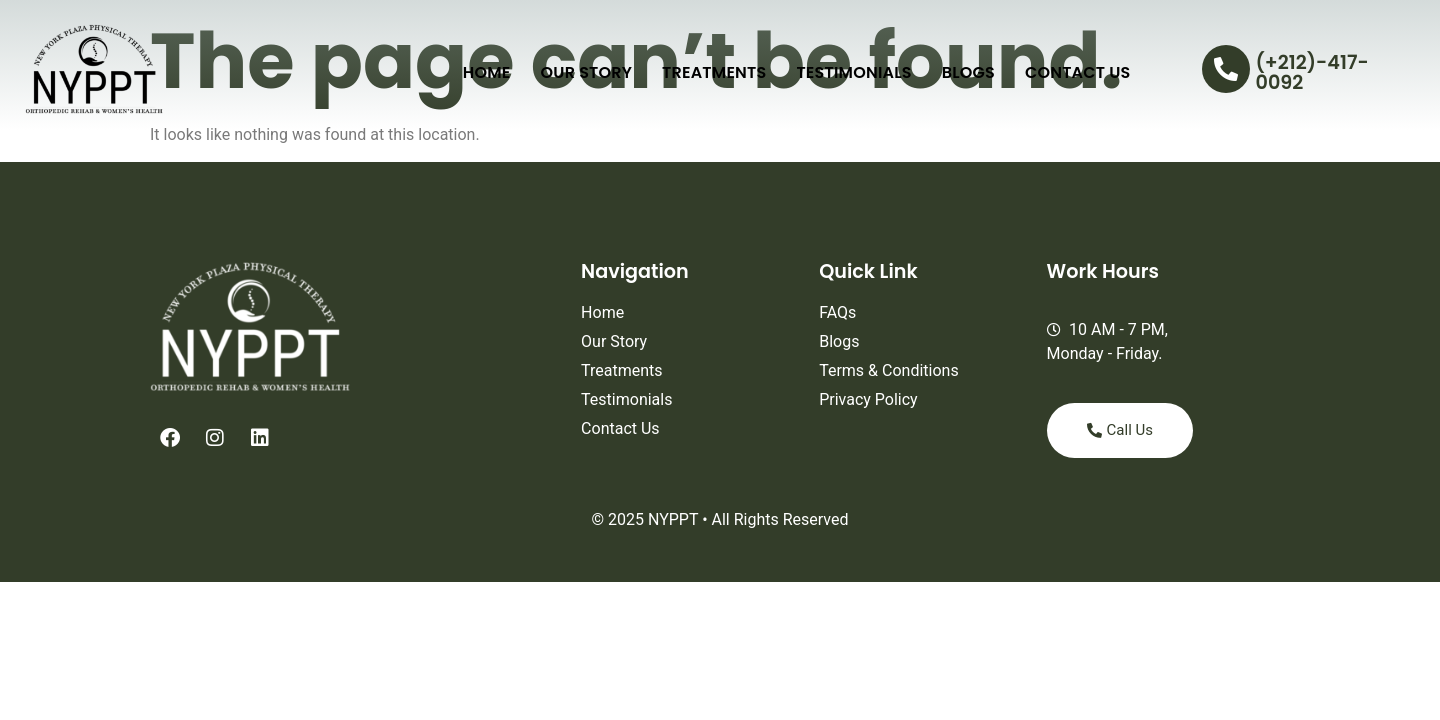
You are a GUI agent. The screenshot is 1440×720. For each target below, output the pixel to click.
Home (487, 72)
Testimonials (853, 72)
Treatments (714, 72)
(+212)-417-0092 (1312, 72)
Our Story (587, 72)
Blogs (968, 72)
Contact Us (1078, 72)
